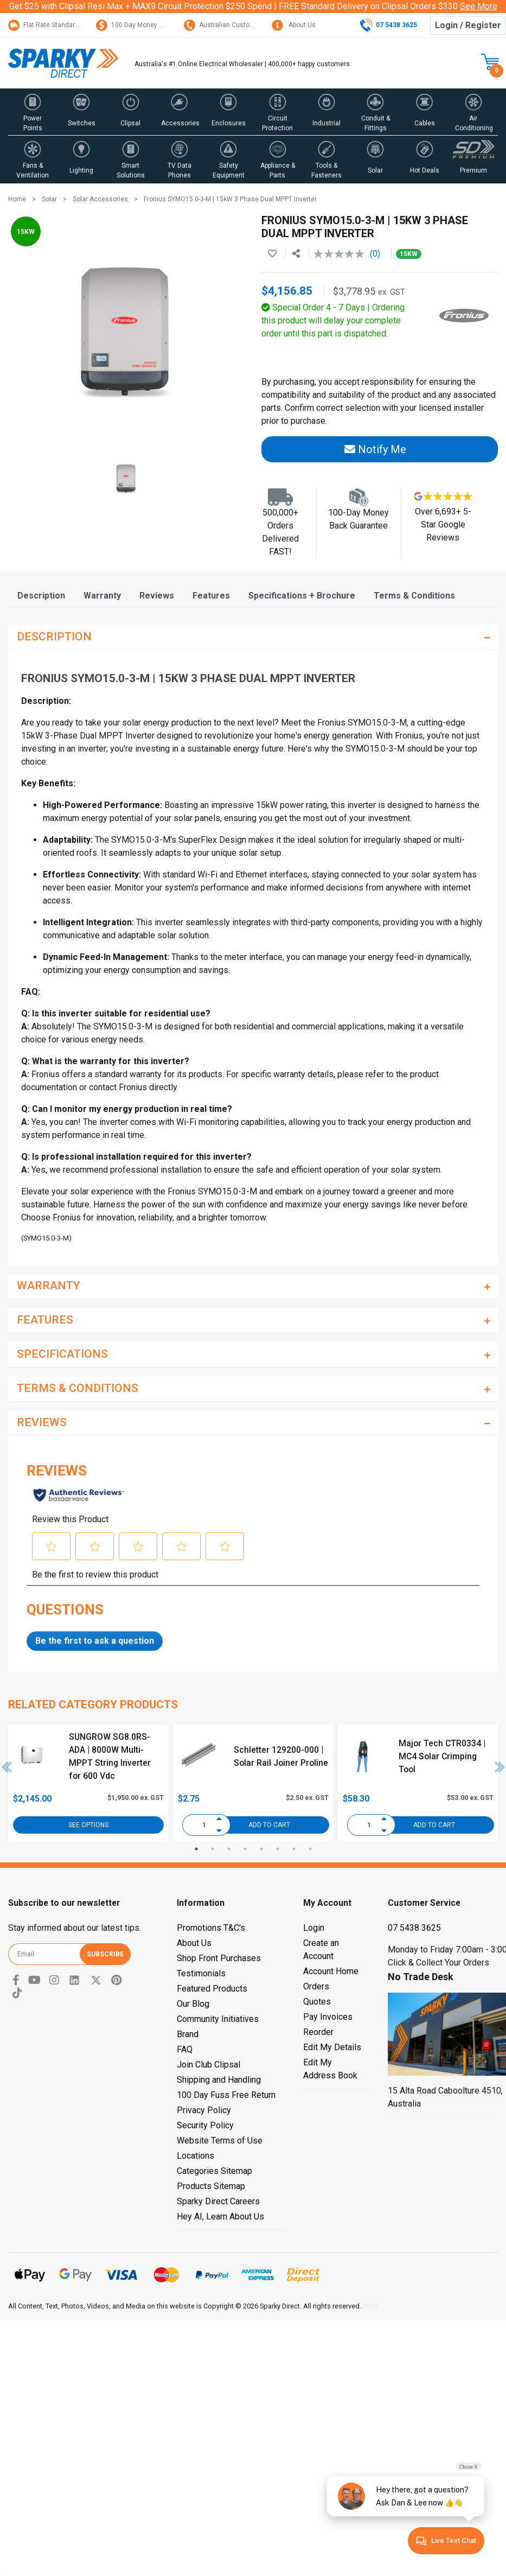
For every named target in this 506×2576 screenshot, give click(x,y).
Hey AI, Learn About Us (220, 2216)
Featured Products (212, 1988)
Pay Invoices (328, 2017)
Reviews (156, 595)
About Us (294, 25)
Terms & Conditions (414, 595)
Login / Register (468, 25)
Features (211, 595)
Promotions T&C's (211, 1928)
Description (41, 595)
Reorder (318, 2032)
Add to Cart (269, 1825)
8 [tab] (310, 1848)
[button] (32, 111)
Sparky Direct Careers (218, 2201)
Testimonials (201, 1973)
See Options (88, 1825)
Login (313, 1928)
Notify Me (375, 449)
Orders (316, 1986)
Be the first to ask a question (94, 1641)
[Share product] (296, 254)
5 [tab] (261, 1848)
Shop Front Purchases (219, 1958)
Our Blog (193, 2004)
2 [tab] (212, 1848)
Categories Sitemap (214, 2171)
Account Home (330, 1971)
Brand (187, 2034)
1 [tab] (196, 1848)
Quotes (317, 2001)
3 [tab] (228, 1848)
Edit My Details (332, 2047)
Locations (195, 2156)
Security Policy (205, 2125)
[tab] (41, 595)
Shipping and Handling (219, 2080)
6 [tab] (277, 1848)
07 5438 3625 (414, 1928)
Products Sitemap (211, 2186)
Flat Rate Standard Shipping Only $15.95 (75, 25)
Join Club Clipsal (208, 2064)
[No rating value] (341, 253)
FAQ (185, 2049)
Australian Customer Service (234, 25)
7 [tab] (294, 1848)
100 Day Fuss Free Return (226, 2095)
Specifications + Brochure (301, 595)
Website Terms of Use (219, 2140)
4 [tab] (245, 1848)
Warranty (102, 595)
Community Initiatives (218, 2019)
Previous (7, 1766)
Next (500, 1766)
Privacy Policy (204, 2110)
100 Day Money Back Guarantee (151, 25)
